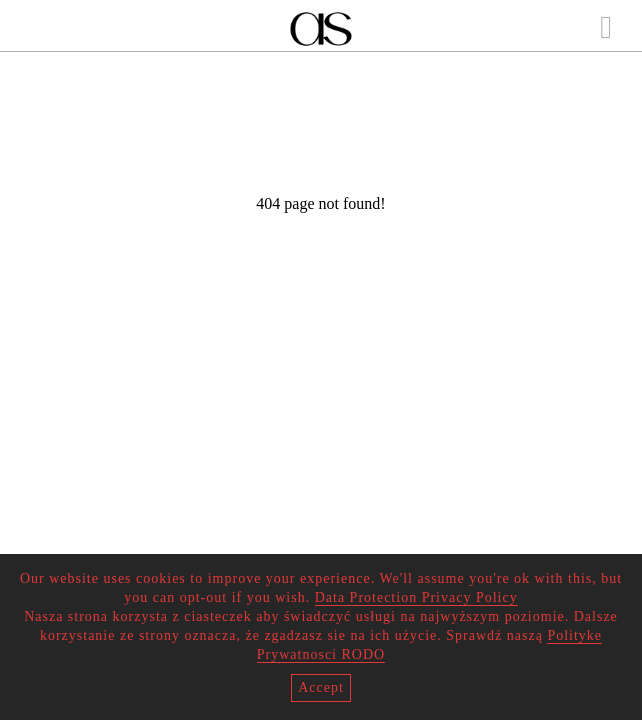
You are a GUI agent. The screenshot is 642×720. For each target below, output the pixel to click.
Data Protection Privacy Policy (416, 597)
